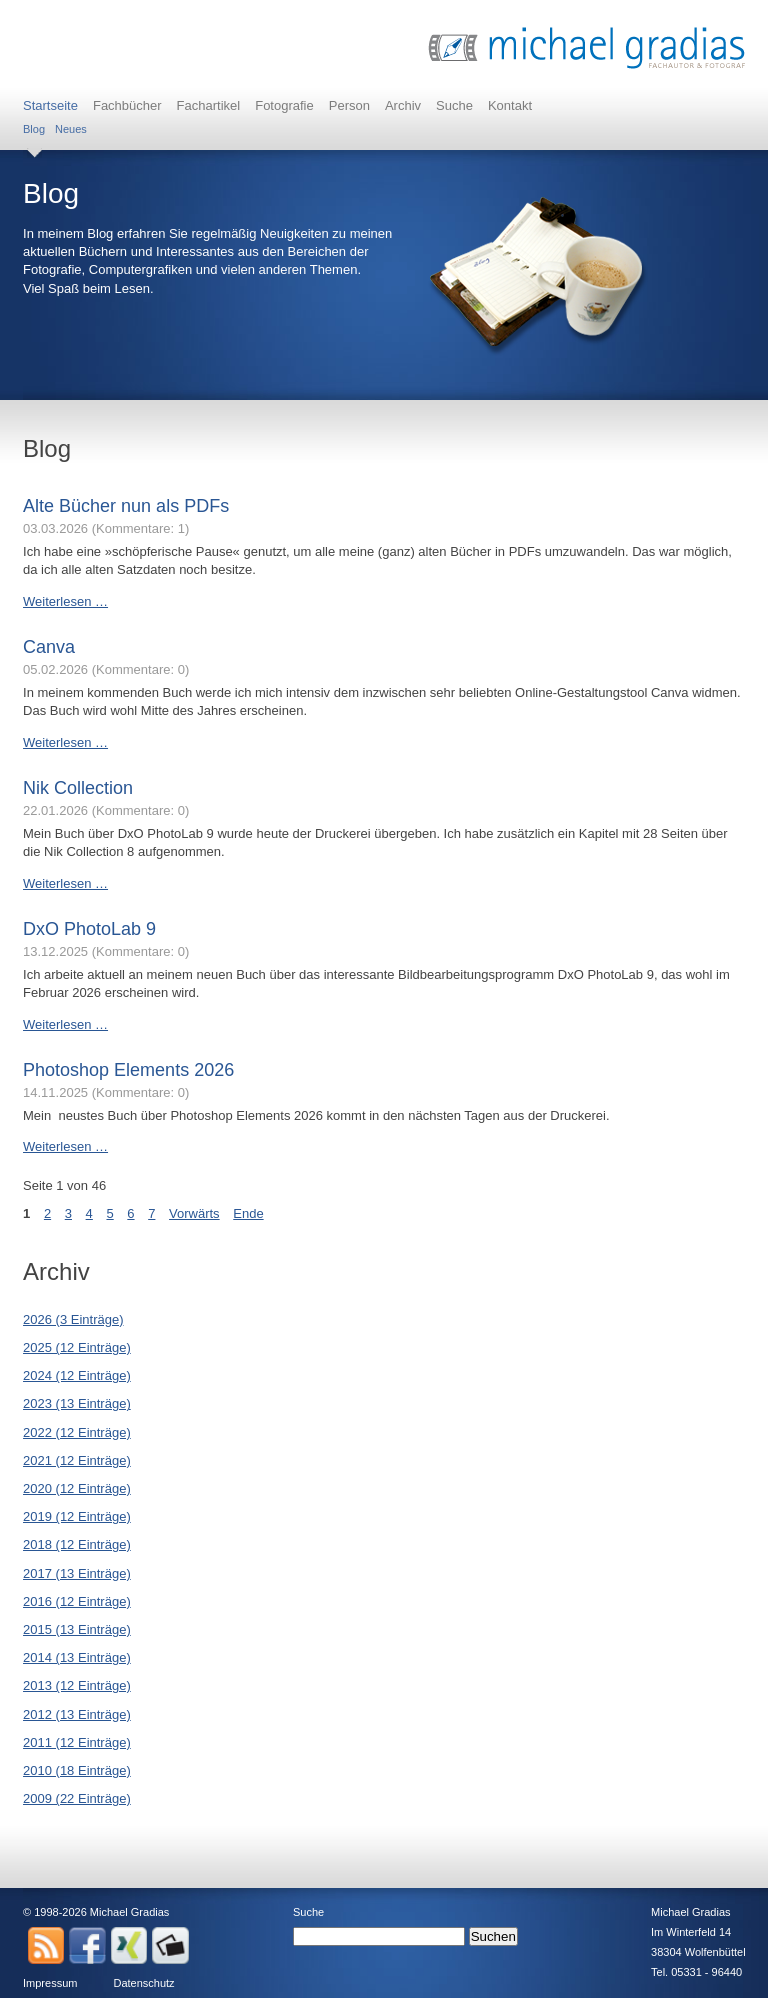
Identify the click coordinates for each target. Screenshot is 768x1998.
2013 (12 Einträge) (77, 1685)
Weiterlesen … (65, 601)
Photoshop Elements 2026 (128, 1070)
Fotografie (284, 105)
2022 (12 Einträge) (77, 1432)
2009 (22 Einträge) (77, 1798)
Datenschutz (143, 1983)
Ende (248, 1213)
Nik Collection (78, 788)
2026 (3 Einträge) (73, 1319)
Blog (34, 129)
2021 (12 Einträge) (77, 1460)
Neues (71, 129)
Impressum (50, 1983)
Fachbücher (127, 105)
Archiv (403, 105)
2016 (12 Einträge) (77, 1601)
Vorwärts (194, 1213)
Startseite (50, 105)
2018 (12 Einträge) (77, 1544)
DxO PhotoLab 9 (89, 929)
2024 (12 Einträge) (77, 1375)
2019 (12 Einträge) (77, 1516)
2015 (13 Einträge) (77, 1629)
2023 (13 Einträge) (77, 1403)
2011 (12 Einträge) (77, 1742)
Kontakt (510, 105)
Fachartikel (209, 105)
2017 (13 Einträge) (77, 1573)
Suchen (493, 1936)
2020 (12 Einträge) (77, 1488)
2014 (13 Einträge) (77, 1657)
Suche (454, 105)
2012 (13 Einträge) (77, 1714)
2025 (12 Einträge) (77, 1347)
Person (349, 105)
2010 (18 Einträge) (77, 1770)
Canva (49, 647)
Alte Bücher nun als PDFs (126, 506)
